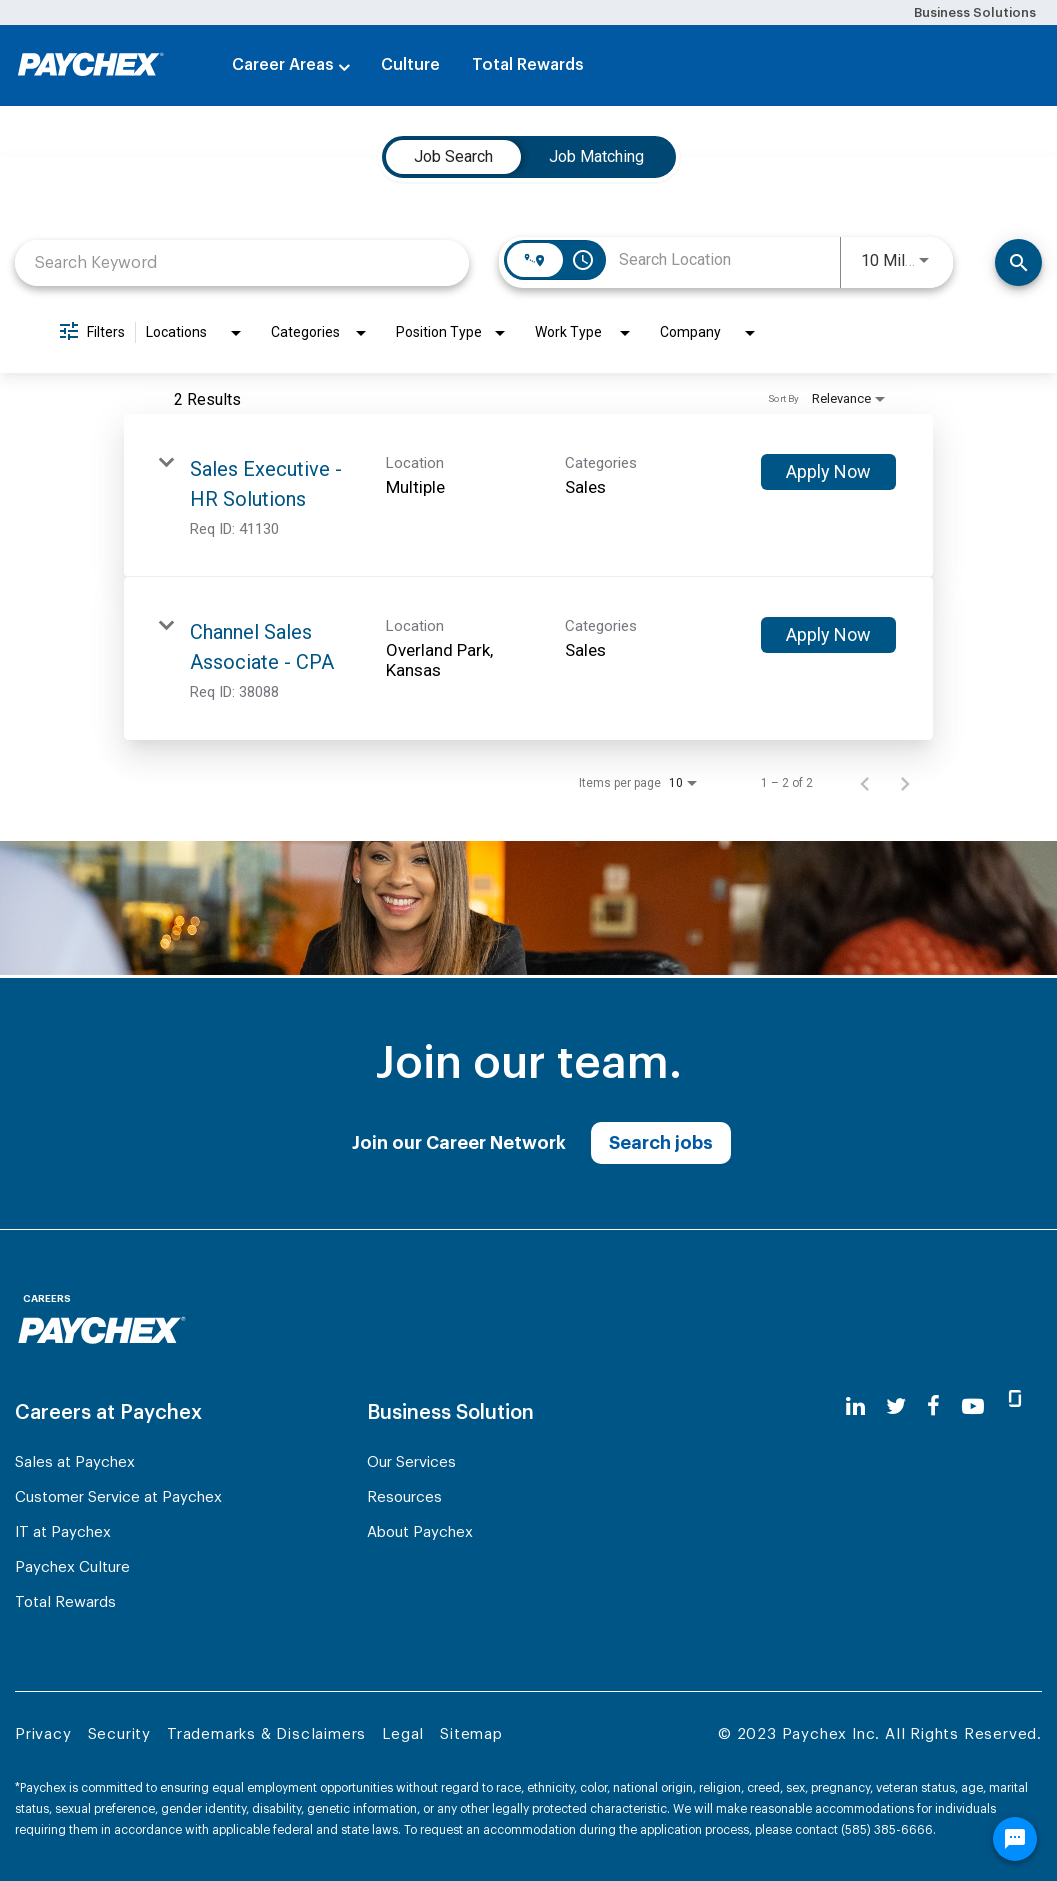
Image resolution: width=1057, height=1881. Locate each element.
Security (119, 1734)
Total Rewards (528, 65)
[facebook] (933, 1406)
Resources (404, 1497)
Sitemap (471, 1734)
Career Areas (283, 65)
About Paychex (420, 1532)
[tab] (453, 157)
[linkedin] (855, 1406)
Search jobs (661, 1143)
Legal (403, 1734)
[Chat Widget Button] (1015, 1839)
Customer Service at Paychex (118, 1497)
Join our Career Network (459, 1143)
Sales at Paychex (75, 1462)
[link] (528, 495)
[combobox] (242, 262)
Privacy (43, 1734)
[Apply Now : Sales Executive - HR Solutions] (828, 472)
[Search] (1018, 262)
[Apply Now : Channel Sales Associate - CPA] (828, 635)
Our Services (411, 1462)
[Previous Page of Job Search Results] (865, 783)
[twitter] (896, 1406)
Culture (410, 65)
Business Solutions (975, 12)
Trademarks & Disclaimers (266, 1734)
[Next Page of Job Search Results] (905, 783)
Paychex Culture (72, 1567)
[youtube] (973, 1406)
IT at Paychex (63, 1532)
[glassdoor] (1015, 1407)
